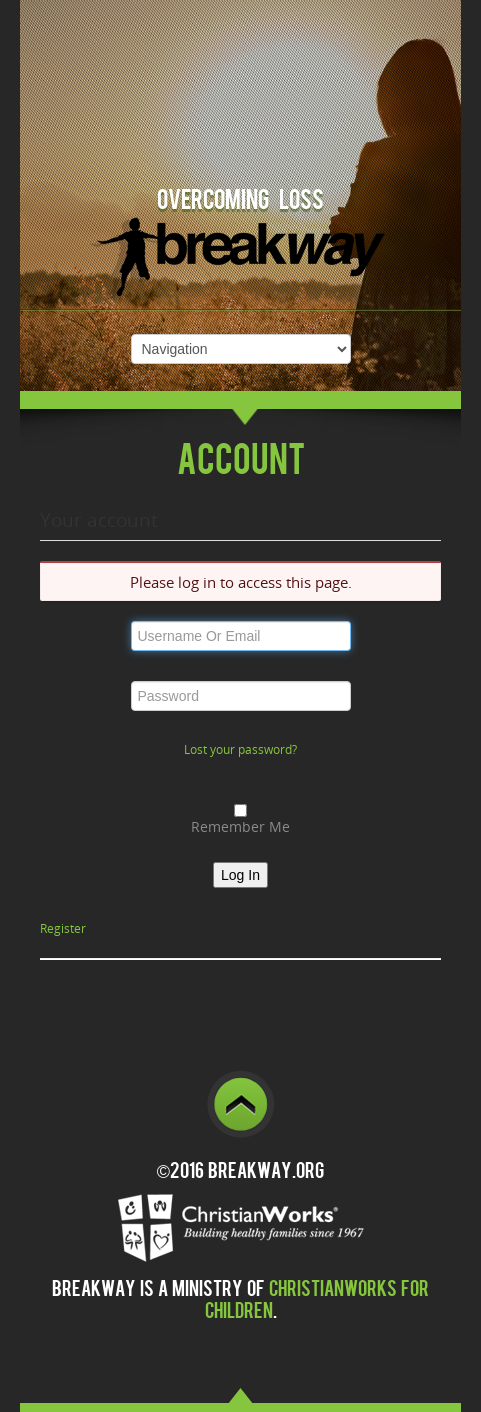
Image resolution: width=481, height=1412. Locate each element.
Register (63, 928)
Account (241, 456)
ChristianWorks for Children (317, 1298)
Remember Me (240, 826)
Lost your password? (240, 749)
